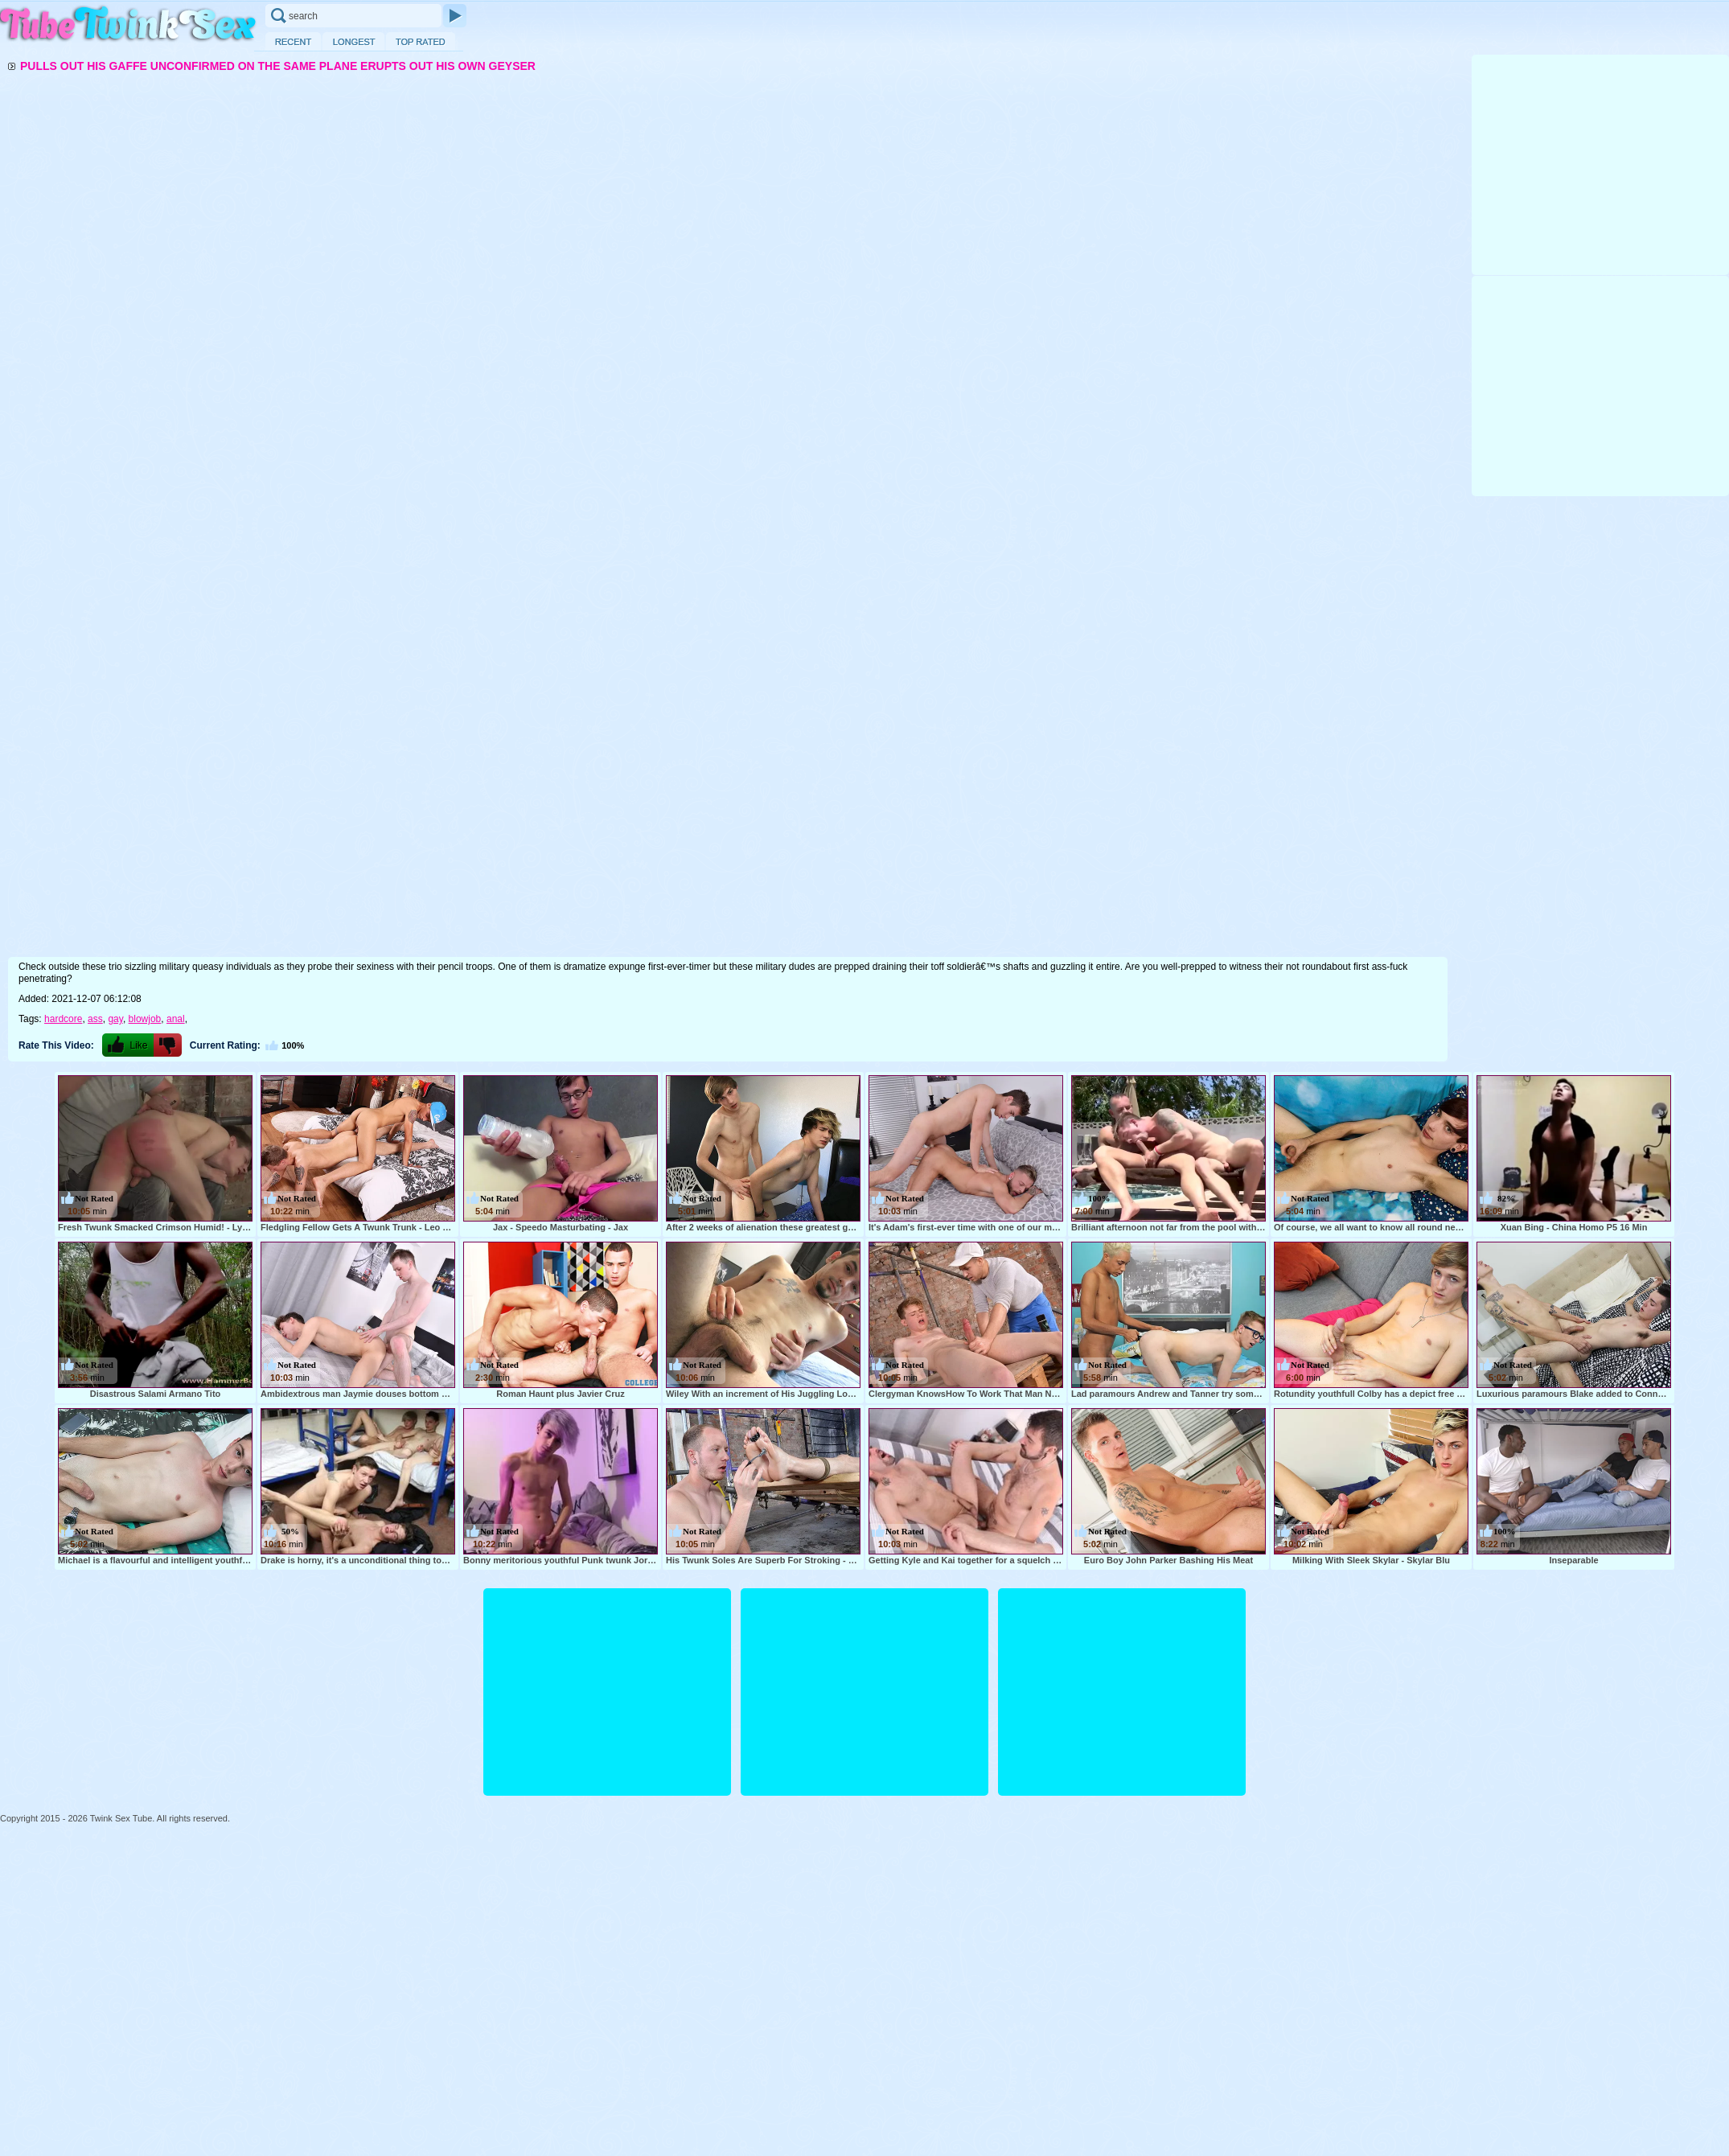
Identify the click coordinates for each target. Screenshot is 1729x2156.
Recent (293, 41)
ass (95, 1019)
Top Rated (420, 41)
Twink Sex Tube (128, 25)
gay (115, 1019)
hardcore (63, 1019)
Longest (353, 41)
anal (175, 1019)
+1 (128, 1045)
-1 (168, 1045)
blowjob (145, 1019)
